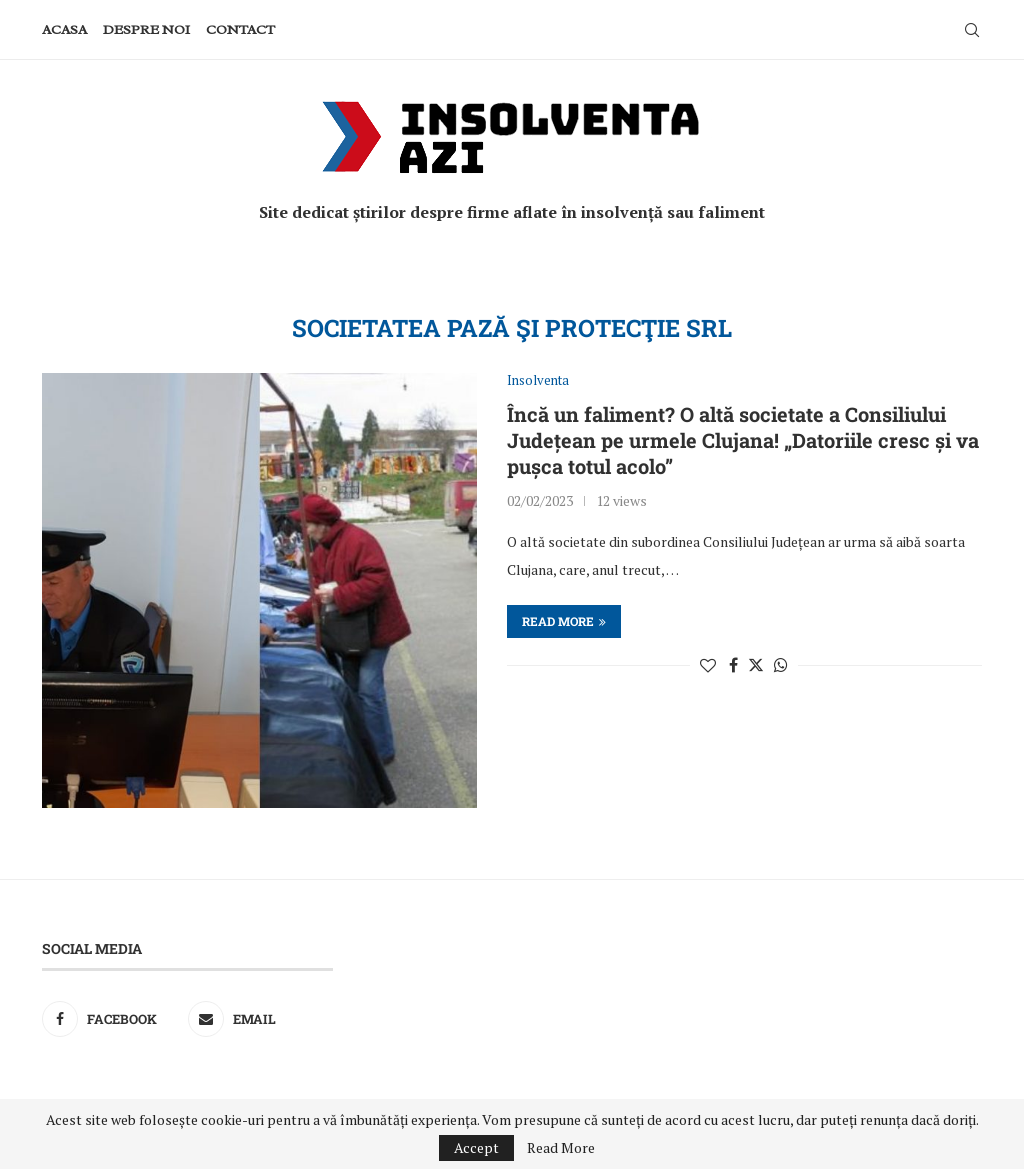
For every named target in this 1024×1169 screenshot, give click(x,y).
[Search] (972, 30)
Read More (561, 1148)
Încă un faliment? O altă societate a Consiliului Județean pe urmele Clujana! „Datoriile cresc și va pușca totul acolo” (743, 440)
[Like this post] (708, 665)
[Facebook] (110, 1019)
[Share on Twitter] (756, 665)
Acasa (64, 29)
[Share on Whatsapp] (781, 665)
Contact (240, 29)
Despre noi (146, 29)
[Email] (256, 1019)
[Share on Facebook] (733, 665)
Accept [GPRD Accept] (476, 1147)
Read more (564, 621)
